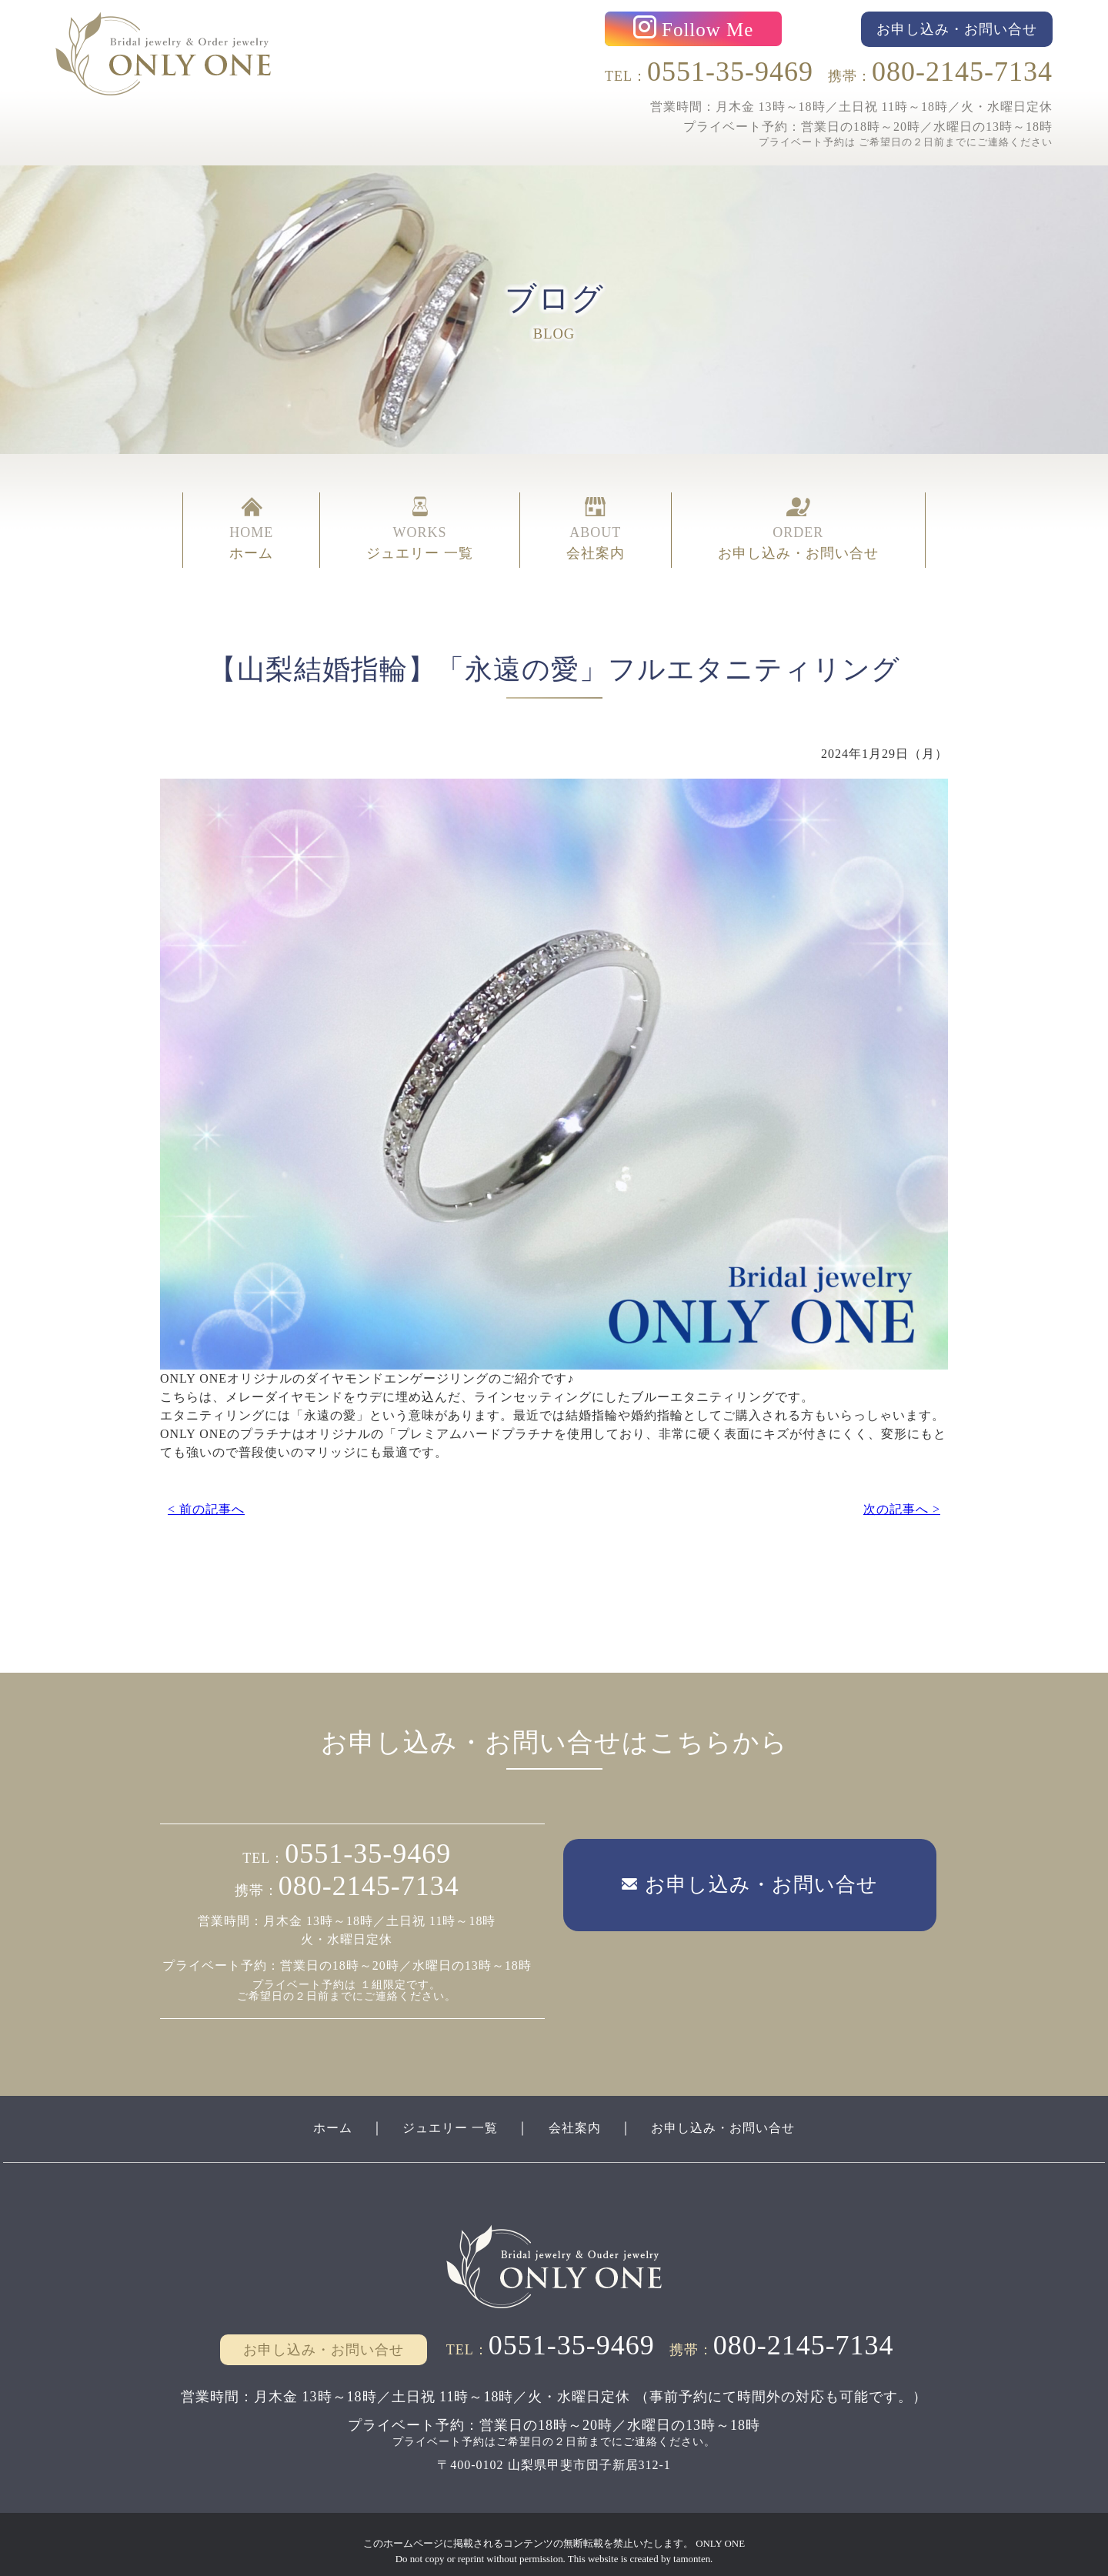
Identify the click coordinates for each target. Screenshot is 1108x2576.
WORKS (419, 515)
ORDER (798, 515)
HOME (251, 515)
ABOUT (595, 515)
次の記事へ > (901, 1484)
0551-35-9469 (730, 68)
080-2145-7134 (962, 68)
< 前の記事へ (206, 1484)
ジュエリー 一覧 (439, 2111)
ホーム (311, 2111)
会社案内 (575, 2111)
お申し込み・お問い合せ (738, 2111)
